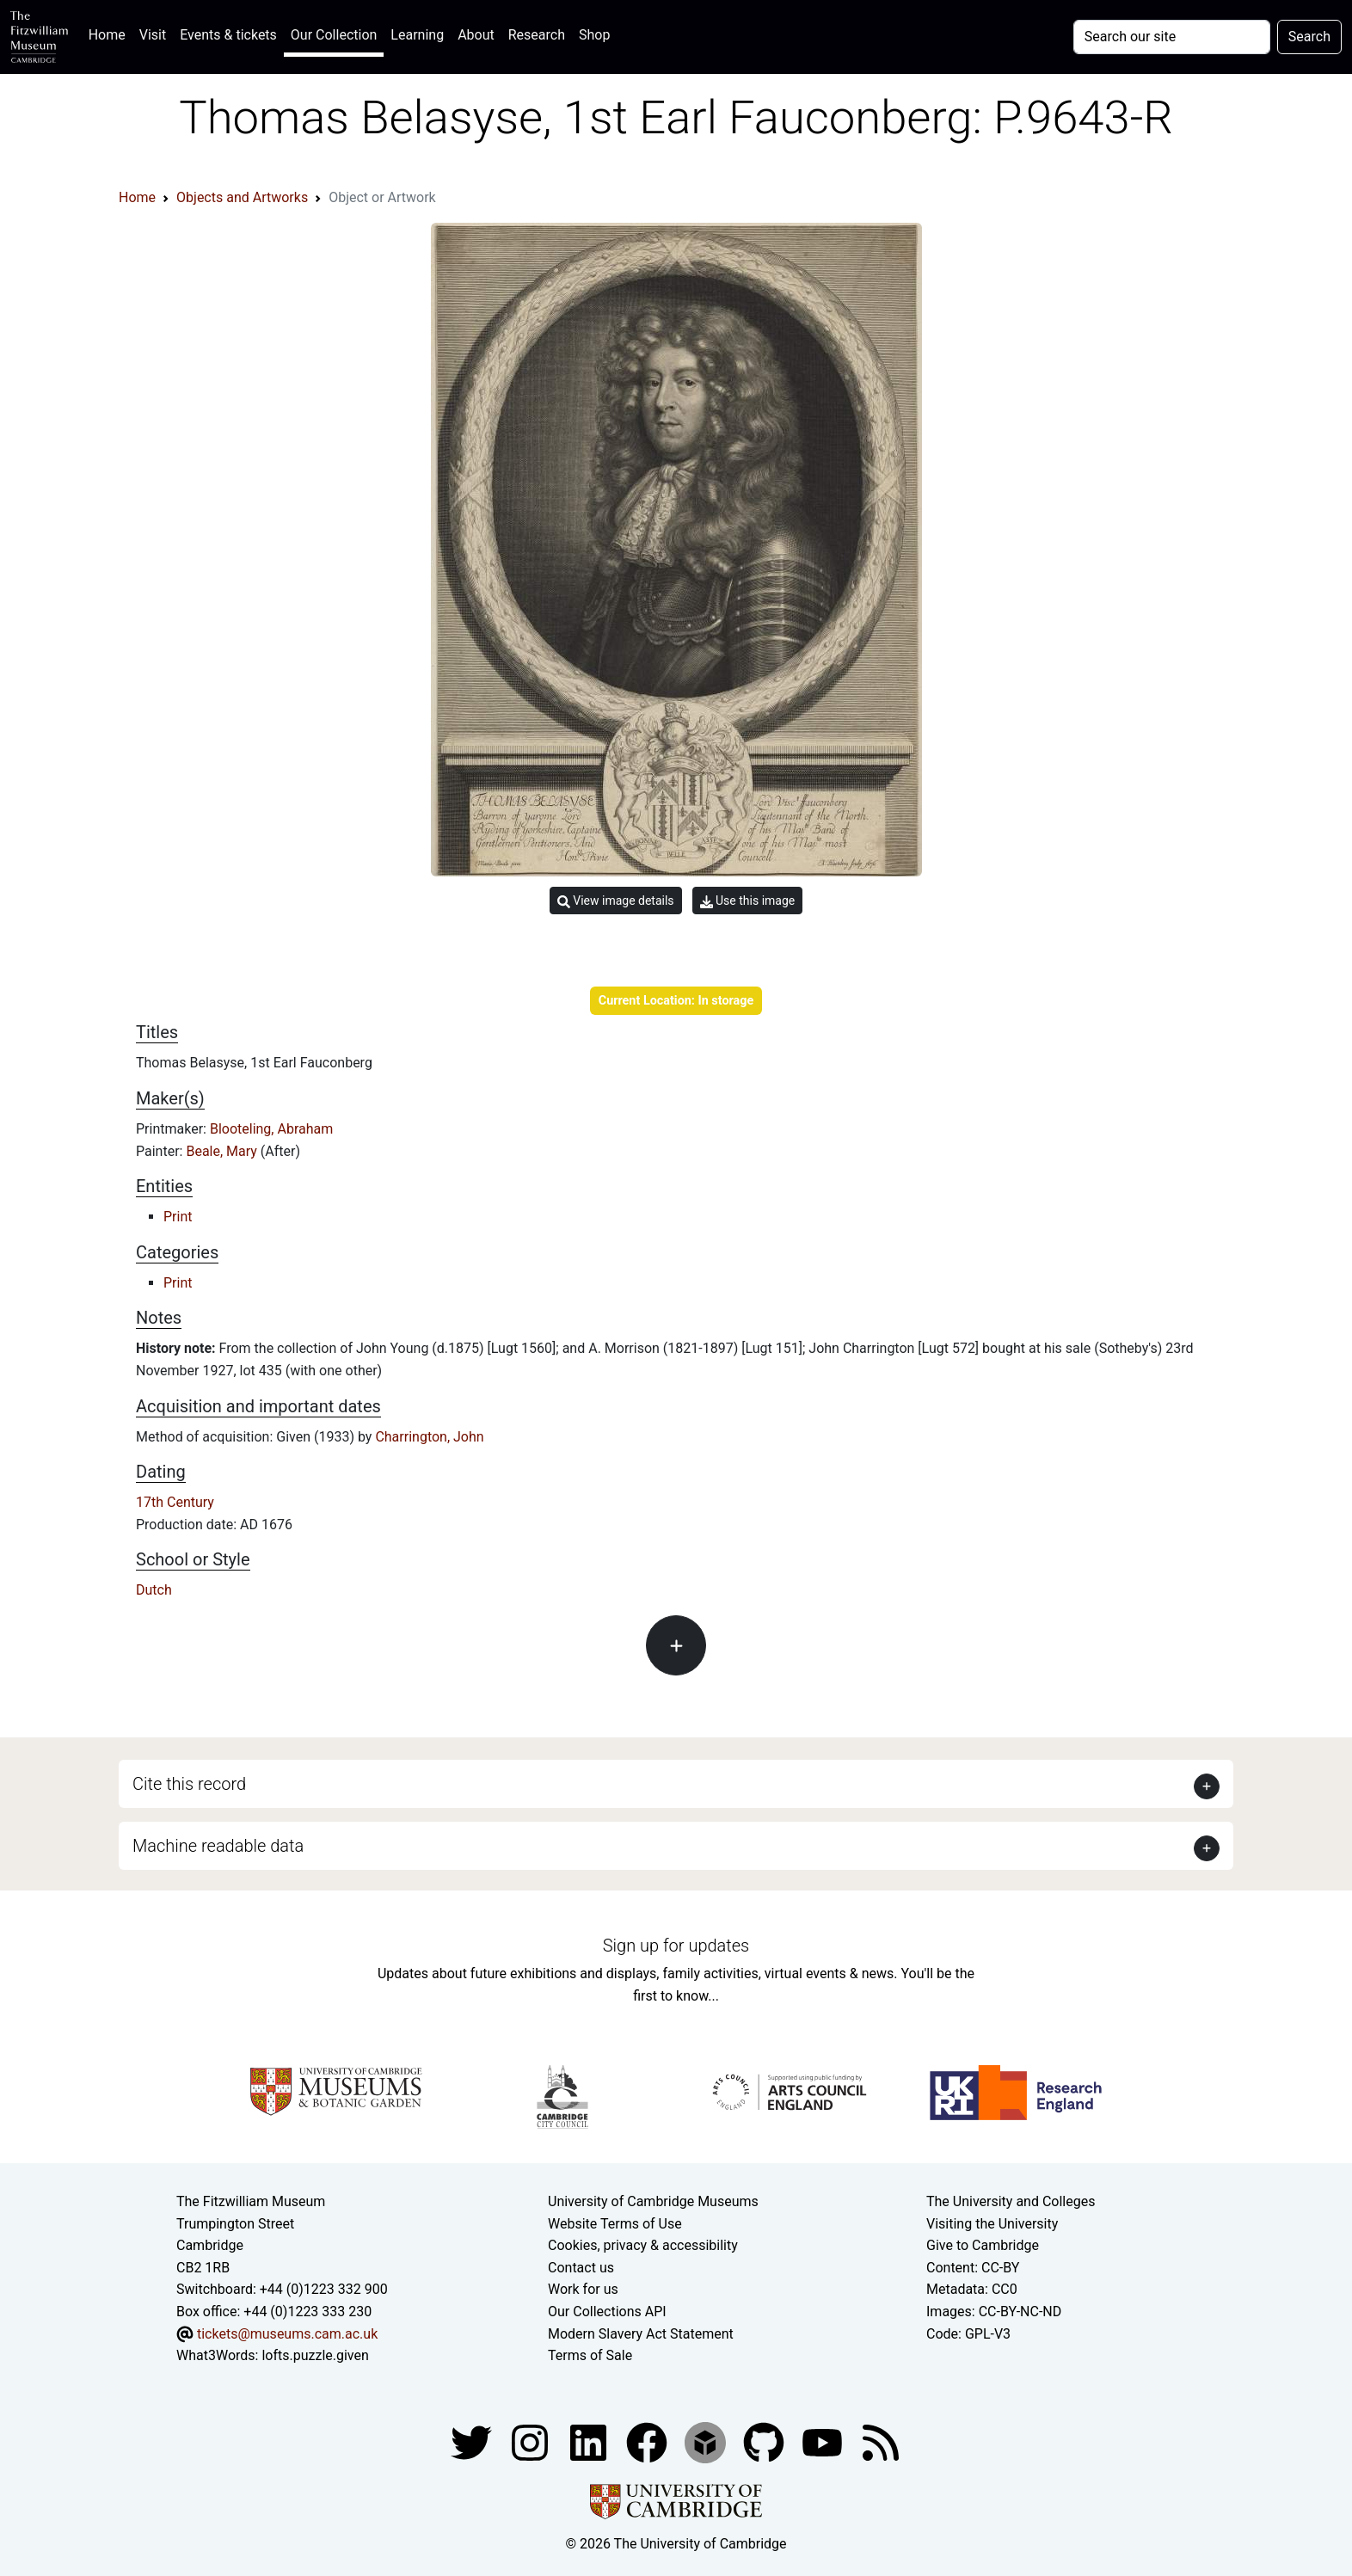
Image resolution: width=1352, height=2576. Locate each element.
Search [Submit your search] (1309, 36)
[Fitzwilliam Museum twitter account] (473, 2441)
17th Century (175, 1502)
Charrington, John (429, 1437)
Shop (594, 35)
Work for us (583, 2289)
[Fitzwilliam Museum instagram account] (531, 2441)
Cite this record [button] (189, 1784)
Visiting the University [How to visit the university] (992, 2224)
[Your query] (1171, 37)
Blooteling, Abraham (271, 1129)
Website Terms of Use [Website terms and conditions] (615, 2224)
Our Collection (334, 35)
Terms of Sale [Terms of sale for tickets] (590, 2355)
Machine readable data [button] (218, 1845)
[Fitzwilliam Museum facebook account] (590, 2441)
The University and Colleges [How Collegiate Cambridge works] (1010, 2201)
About (476, 35)
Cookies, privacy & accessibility (643, 2245)
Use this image (748, 901)
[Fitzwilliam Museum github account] (765, 2441)
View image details (615, 901)
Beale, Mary (223, 1151)
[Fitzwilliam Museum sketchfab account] (707, 2441)
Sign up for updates (676, 1945)
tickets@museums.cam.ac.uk (287, 2334)
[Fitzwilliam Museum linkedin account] (648, 2441)
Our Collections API (607, 2311)
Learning (417, 35)
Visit (152, 35)
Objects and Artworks (242, 197)
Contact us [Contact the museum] (581, 2267)
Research (536, 35)
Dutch (154, 1590)
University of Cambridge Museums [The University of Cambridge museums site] (653, 2201)
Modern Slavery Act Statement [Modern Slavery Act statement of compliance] (641, 2334)
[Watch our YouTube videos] (824, 2441)
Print (177, 1216)
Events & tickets (228, 35)
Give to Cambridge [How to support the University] (982, 2245)
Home (110, 33)
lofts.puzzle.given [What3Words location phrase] (314, 2355)
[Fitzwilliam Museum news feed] (880, 2441)
